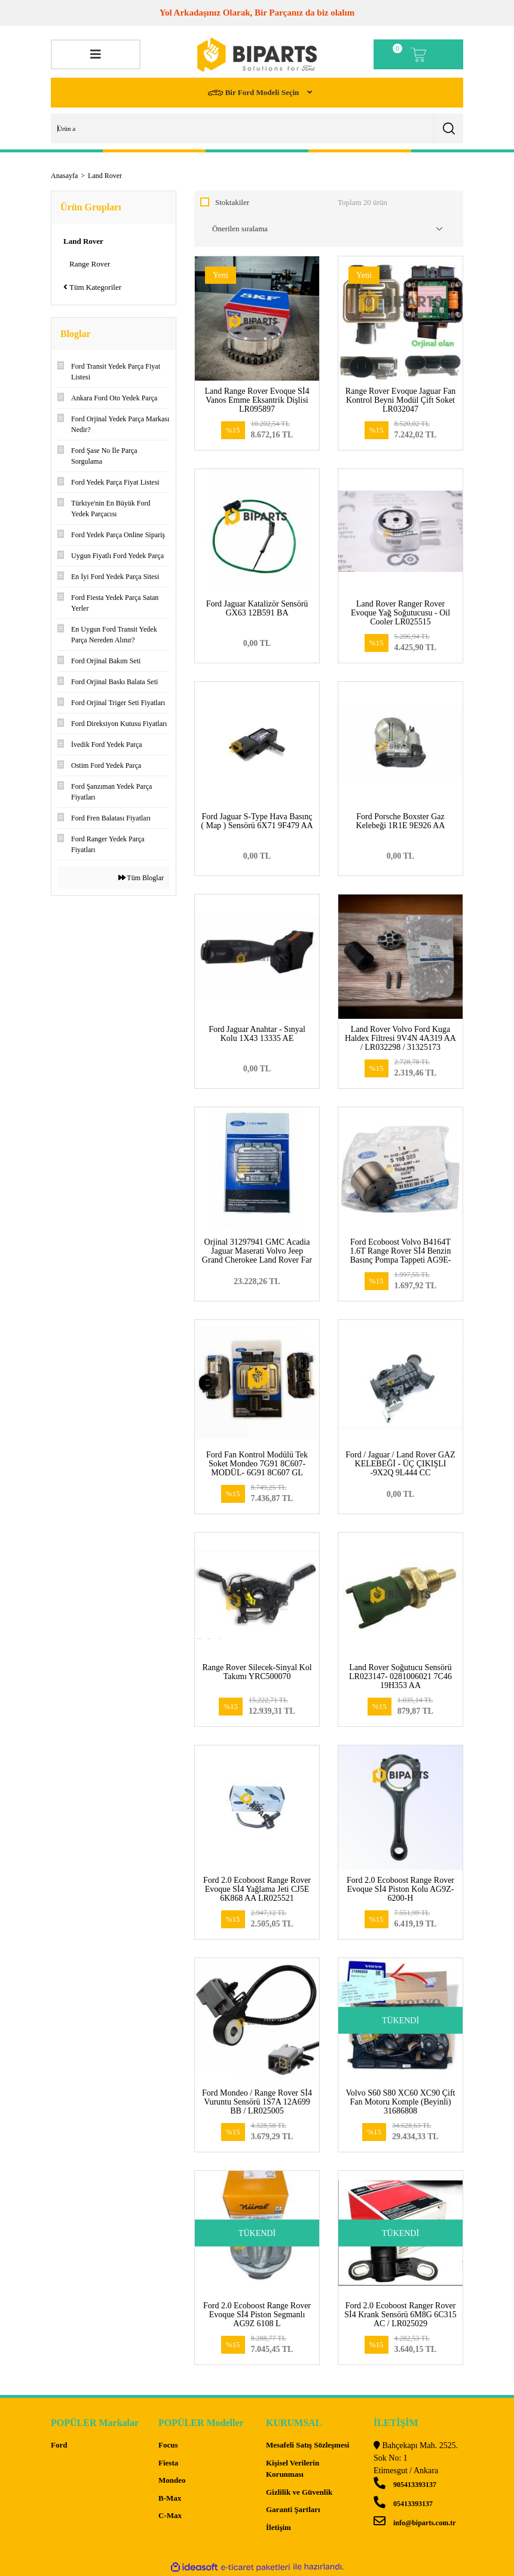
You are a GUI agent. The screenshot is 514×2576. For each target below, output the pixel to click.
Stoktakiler (232, 202)
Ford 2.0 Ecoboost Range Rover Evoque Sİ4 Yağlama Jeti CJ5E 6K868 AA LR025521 (257, 1889)
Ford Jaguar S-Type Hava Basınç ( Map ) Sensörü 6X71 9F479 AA (257, 821)
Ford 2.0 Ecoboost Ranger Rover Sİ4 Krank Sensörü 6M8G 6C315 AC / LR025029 (400, 2314)
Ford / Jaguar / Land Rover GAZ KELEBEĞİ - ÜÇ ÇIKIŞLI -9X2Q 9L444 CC (400, 1463)
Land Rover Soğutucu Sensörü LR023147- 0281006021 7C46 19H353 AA (400, 1676)
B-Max (169, 2498)
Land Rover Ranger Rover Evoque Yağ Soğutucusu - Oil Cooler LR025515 (400, 612)
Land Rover (105, 175)
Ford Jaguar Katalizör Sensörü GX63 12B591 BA (257, 608)
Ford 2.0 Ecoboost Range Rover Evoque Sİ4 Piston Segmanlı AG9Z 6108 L (257, 2314)
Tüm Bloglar (141, 878)
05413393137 (403, 2504)
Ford (59, 2444)
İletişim (278, 2527)
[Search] (257, 128)
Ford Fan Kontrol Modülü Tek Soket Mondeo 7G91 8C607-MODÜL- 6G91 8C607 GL (257, 1463)
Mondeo (172, 2480)
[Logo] (257, 55)
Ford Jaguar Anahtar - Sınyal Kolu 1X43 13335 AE (257, 1034)
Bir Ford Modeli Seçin (254, 92)
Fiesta (168, 2462)
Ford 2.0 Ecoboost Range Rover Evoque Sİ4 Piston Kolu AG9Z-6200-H (400, 1889)
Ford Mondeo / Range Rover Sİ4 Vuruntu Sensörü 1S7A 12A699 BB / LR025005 (257, 2101)
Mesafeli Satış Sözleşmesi (307, 2444)
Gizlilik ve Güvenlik (299, 2492)
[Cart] (418, 54)
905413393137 (405, 2484)
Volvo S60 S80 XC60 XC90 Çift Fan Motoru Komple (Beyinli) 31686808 (400, 2101)
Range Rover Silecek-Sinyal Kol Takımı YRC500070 (256, 1672)
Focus (168, 2444)
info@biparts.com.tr (414, 2523)
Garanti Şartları (293, 2509)
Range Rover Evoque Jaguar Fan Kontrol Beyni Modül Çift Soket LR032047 (400, 400)
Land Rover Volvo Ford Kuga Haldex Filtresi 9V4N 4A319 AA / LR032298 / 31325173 (400, 1038)
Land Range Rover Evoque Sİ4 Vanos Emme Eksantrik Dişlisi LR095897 (257, 400)
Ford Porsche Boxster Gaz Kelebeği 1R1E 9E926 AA (400, 821)
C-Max (170, 2515)
